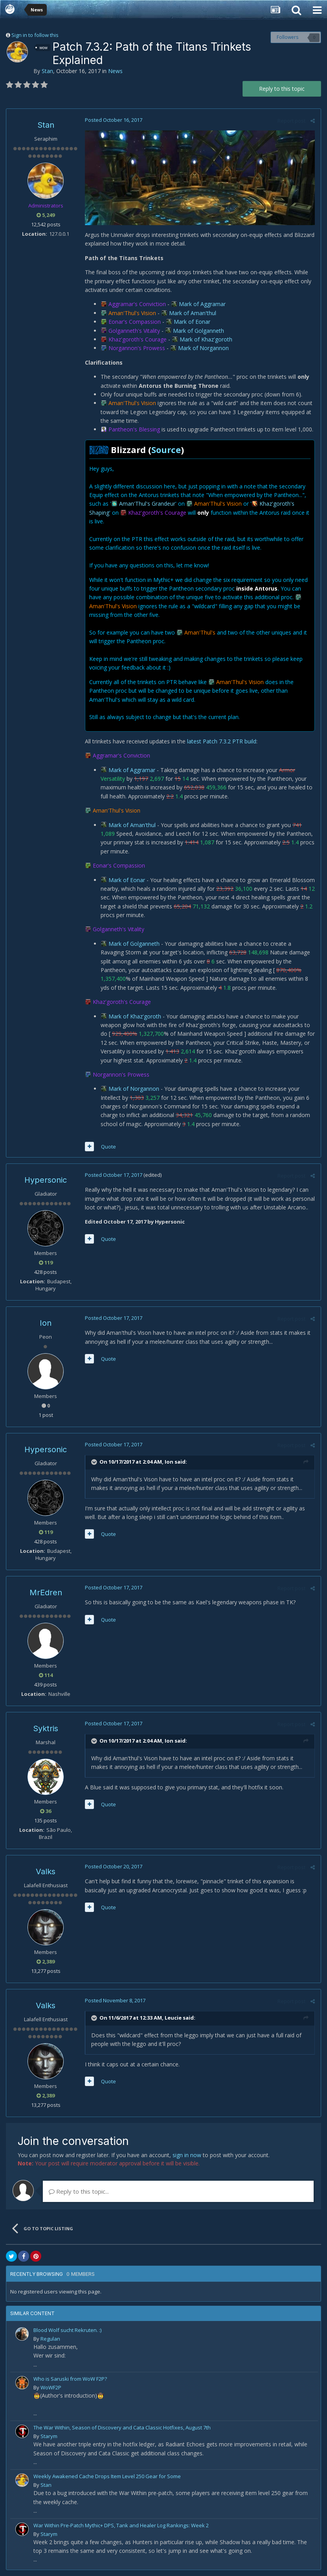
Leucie (173, 2018)
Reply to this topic (282, 88)
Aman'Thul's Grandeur (147, 503)
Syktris (45, 1728)
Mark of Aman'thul (192, 313)
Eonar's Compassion (134, 321)
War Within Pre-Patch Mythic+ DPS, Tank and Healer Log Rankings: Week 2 (121, 2525)
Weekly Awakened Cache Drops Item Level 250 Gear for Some (107, 2476)
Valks (45, 1871)
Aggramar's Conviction (137, 304)
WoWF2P (50, 2387)
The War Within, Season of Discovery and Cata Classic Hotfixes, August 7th (122, 2427)
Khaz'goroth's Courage (137, 339)
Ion (45, 1323)
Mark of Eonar (192, 321)
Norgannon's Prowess (136, 348)
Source (166, 449)
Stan (47, 71)
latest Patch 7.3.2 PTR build (221, 741)
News (115, 71)
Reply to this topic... (79, 2191)
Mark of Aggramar (202, 304)
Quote (108, 1146)
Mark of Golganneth (198, 330)
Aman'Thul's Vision (132, 313)
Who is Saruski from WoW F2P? (70, 2378)
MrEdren (45, 1592)
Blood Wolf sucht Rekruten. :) (67, 2330)
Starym (48, 2436)
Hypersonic (45, 1180)
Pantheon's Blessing (134, 429)
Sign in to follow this (35, 35)
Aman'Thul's (199, 632)
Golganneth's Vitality (134, 330)
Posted (113, 119)
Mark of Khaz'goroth (206, 339)
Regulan (50, 2338)
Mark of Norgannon (203, 348)
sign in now (187, 2155)
